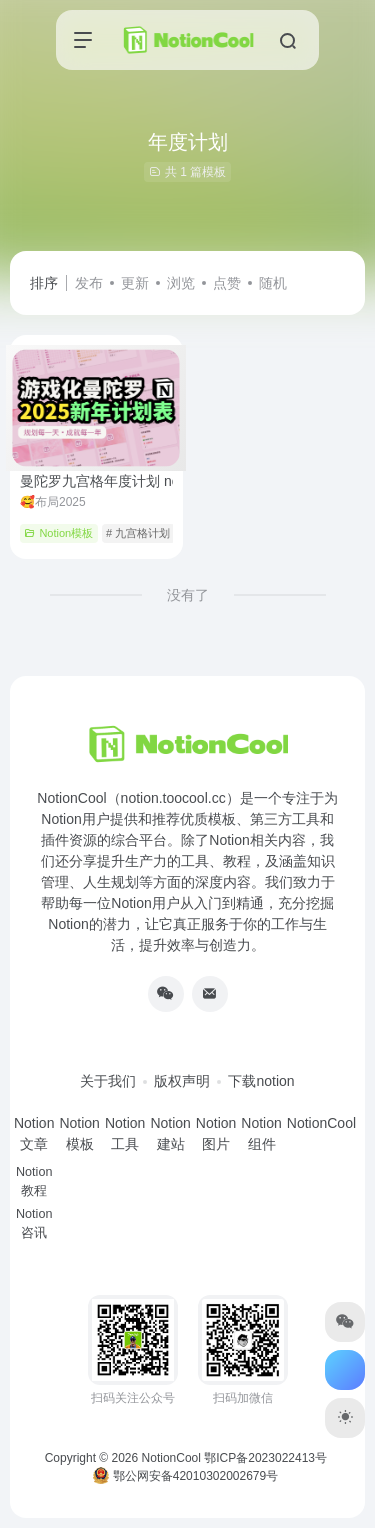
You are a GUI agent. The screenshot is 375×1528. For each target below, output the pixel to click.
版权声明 (182, 1081)
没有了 (188, 595)
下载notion (261, 1081)
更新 (135, 283)
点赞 (227, 283)
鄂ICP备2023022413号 (265, 1458)
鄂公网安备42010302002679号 (185, 1476)
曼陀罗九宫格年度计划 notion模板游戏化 (169, 481)
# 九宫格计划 (138, 533)
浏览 (181, 283)
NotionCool (171, 1458)
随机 (273, 283)
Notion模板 (58, 533)
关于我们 (108, 1081)
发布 (89, 283)
